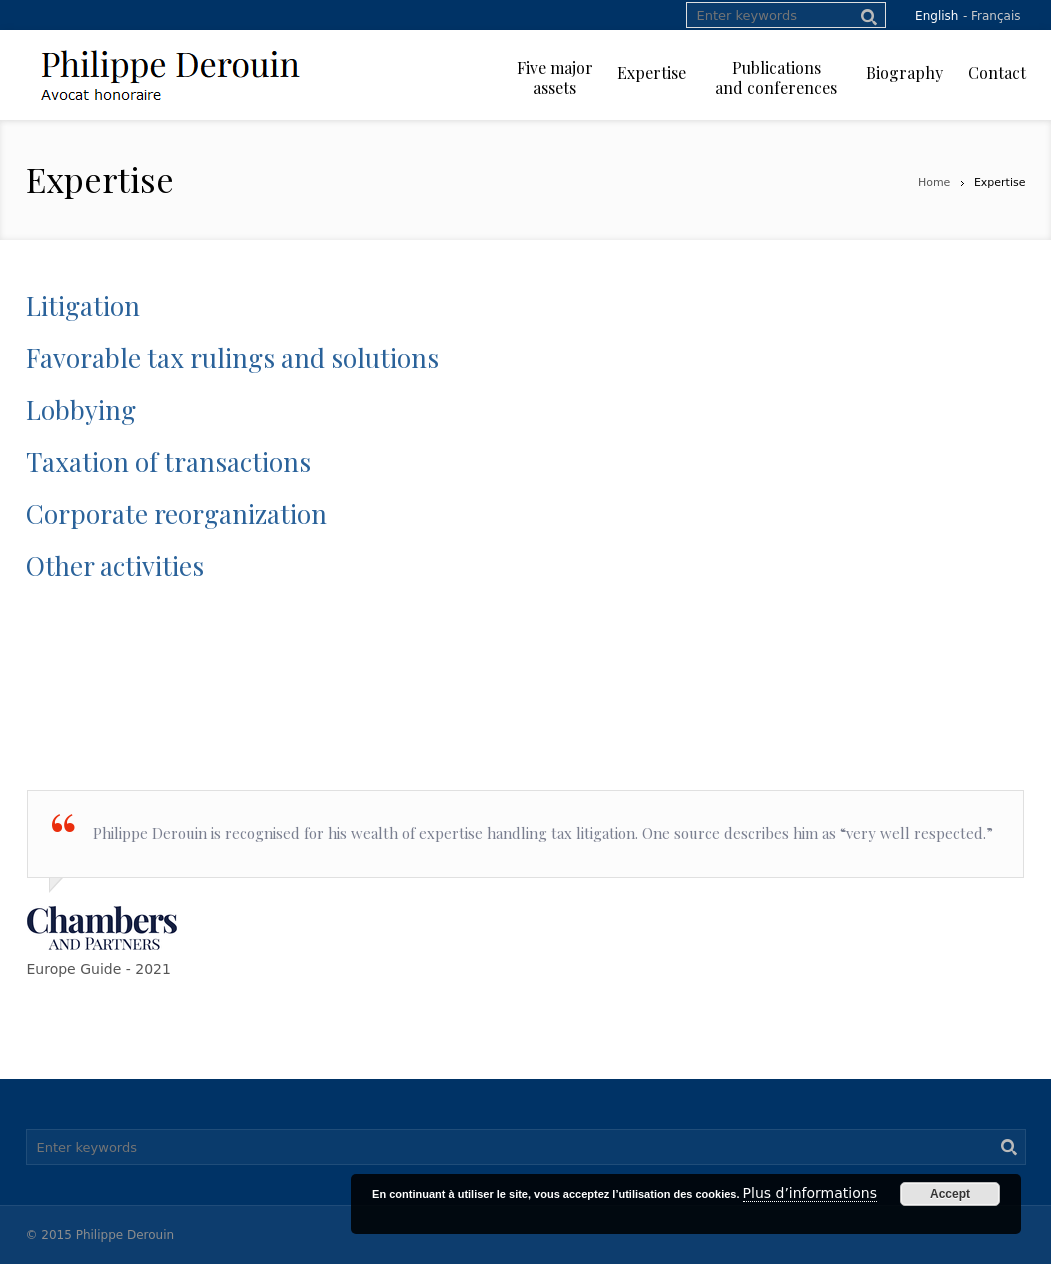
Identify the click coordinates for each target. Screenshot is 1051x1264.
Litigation (83, 305)
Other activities (115, 565)
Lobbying (81, 409)
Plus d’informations (810, 1193)
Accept (950, 1194)
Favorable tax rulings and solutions (232, 357)
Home (934, 182)
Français (995, 16)
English (936, 16)
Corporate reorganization (176, 513)
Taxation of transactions (168, 461)
